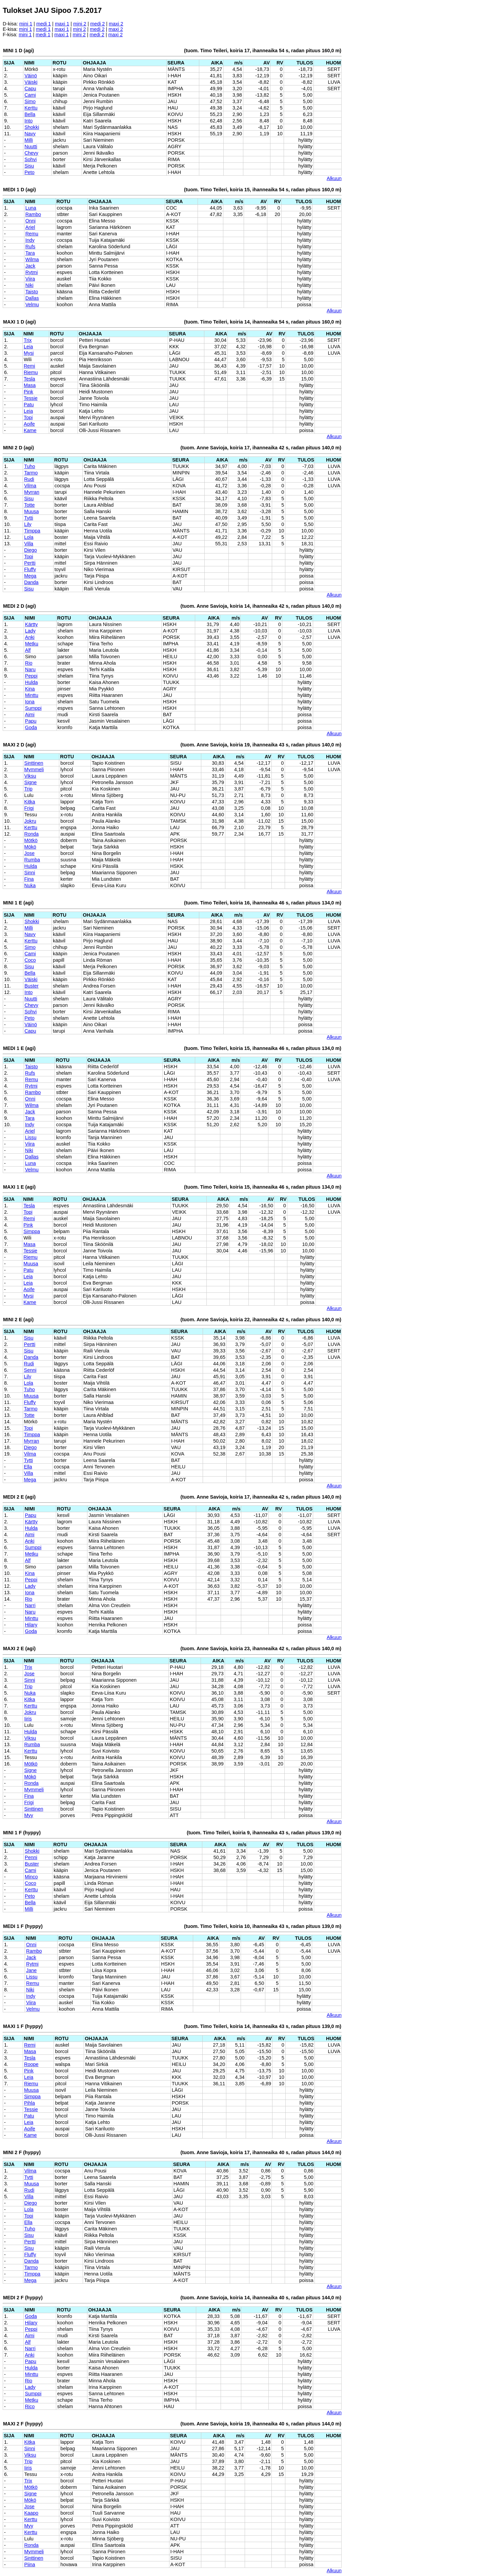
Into (28, 120)
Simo (30, 101)
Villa (28, 543)
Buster (31, 986)
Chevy (31, 153)
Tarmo (31, 472)
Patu (29, 404)
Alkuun (334, 178)
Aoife (29, 424)
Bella (29, 114)
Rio (29, 663)
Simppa (31, 1231)
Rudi (29, 479)
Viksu (30, 776)
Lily (28, 524)
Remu (31, 233)
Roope (31, 2064)
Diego (30, 550)
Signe (30, 782)
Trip (28, 789)
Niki (29, 285)
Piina (29, 2564)
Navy (30, 133)
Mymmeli (34, 769)
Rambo (33, 214)
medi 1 (43, 23)
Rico (30, 2406)
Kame (30, 430)
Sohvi (30, 159)
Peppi (31, 676)
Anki (30, 637)
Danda (31, 582)
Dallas (32, 298)
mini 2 (79, 23)
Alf (28, 650)
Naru (30, 669)
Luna (30, 208)
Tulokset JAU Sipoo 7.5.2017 (52, 10)
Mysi (29, 353)
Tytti (28, 518)
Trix (28, 340)
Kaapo (31, 2513)
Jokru (30, 821)
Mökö (30, 847)
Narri (30, 1605)
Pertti (30, 563)
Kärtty (31, 624)
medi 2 (97, 23)
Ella (28, 1466)
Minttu (31, 695)
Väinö (30, 75)
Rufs (30, 246)
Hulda (31, 682)
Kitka (29, 801)
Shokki (31, 127)
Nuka (30, 885)
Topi (28, 417)
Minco (31, 1876)
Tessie (31, 398)
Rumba (32, 859)
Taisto (31, 291)
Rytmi (31, 272)
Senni (30, 1370)
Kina (30, 688)
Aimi (30, 714)
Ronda (31, 834)
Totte (29, 505)
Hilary (31, 1624)
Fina (29, 879)
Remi (29, 366)
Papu (31, 721)
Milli (28, 140)
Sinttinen (33, 763)
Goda (31, 727)
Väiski (30, 82)
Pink (28, 391)
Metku (31, 643)
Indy (30, 240)
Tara (30, 253)
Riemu (31, 372)
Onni (30, 220)
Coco (30, 960)
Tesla (29, 379)
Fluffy (30, 569)
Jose (29, 853)
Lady (30, 630)
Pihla (29, 2103)
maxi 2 (116, 23)
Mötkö (31, 840)
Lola (28, 537)
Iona (30, 701)
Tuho (29, 466)
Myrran (31, 492)
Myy (28, 1815)
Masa (30, 385)
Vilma (30, 485)
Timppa (32, 530)
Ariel (30, 227)
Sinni (29, 872)
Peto (29, 172)
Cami (30, 95)
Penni (31, 1857)
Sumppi (33, 708)
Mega (30, 576)
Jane (31, 1970)
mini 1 (25, 23)
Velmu (32, 304)
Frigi (29, 808)
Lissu (31, 1137)
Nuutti (30, 146)
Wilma (32, 259)
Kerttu (30, 108)
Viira (30, 278)
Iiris (28, 1718)
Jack (30, 266)
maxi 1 (62, 23)
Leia (28, 346)
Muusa (31, 511)
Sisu (29, 166)
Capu (30, 88)
